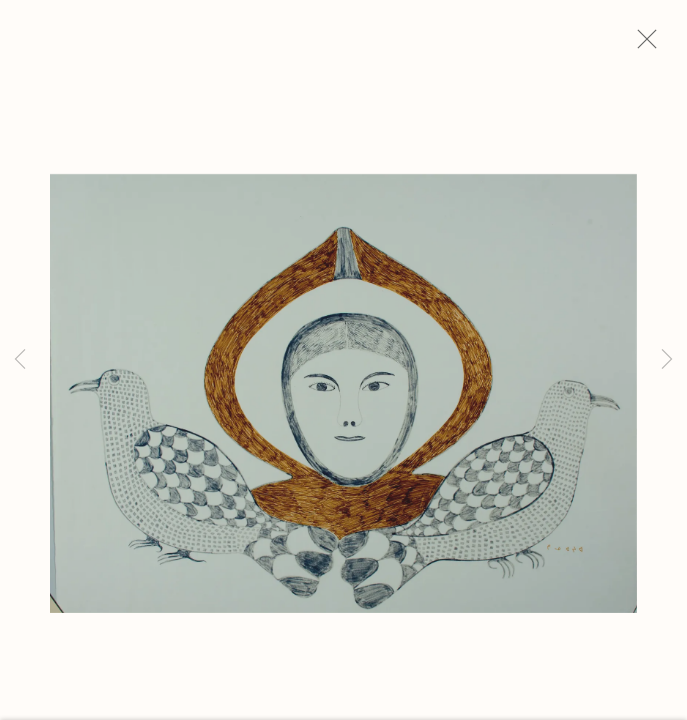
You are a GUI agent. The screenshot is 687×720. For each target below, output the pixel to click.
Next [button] (667, 360)
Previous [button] (20, 360)
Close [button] (656, 45)
